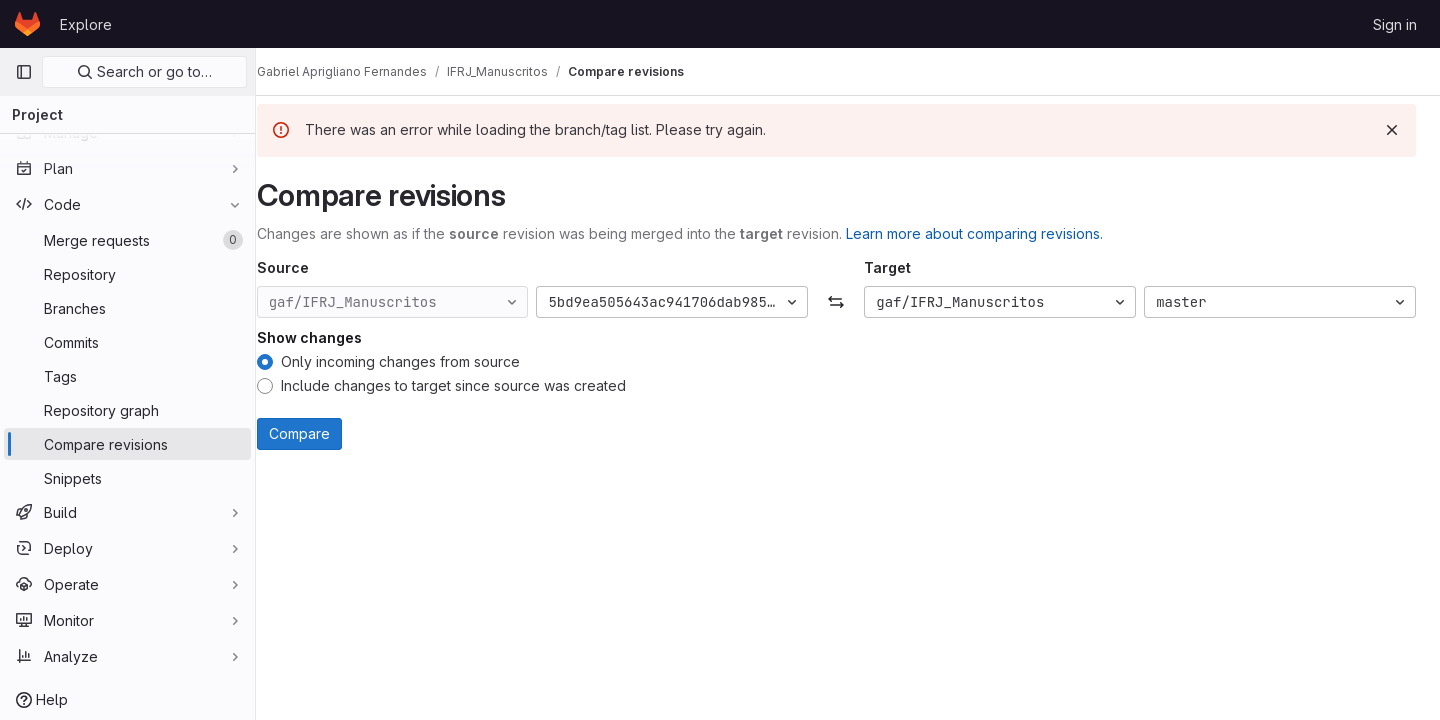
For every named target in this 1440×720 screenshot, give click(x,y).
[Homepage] (27, 24)
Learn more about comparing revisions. (997, 233)
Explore (86, 24)
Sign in (1395, 24)
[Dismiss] (1392, 130)
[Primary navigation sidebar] (24, 72)
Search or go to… (144, 71)
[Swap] (848, 302)
